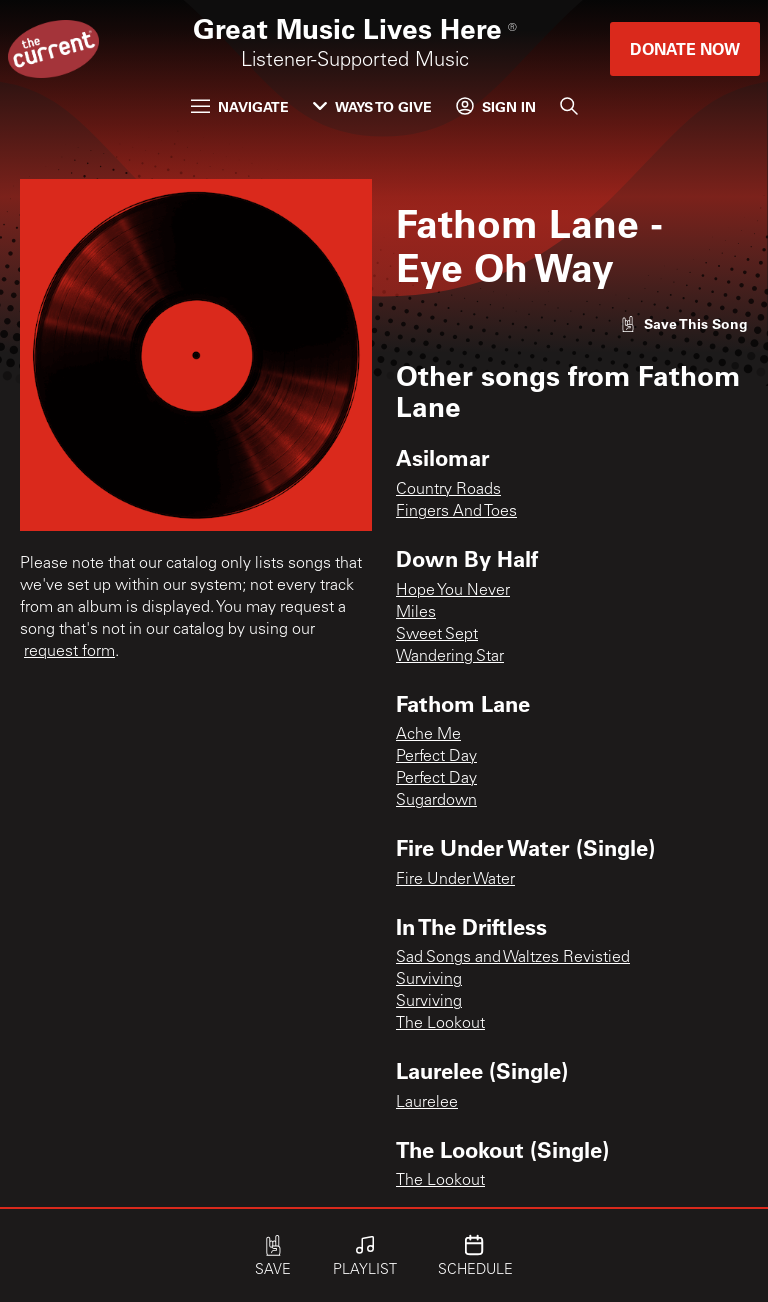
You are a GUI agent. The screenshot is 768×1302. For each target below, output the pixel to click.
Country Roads (448, 490)
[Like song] (684, 323)
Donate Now (685, 48)
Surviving (429, 980)
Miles (416, 613)
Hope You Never (453, 591)
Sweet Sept (437, 635)
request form (69, 652)
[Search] (569, 106)
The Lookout (440, 1024)
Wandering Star (450, 657)
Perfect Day (436, 757)
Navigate (240, 106)
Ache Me (428, 735)
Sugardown (436, 801)
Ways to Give (372, 106)
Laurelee (427, 1103)
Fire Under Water (455, 880)
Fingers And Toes (456, 512)
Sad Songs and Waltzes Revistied (513, 958)
